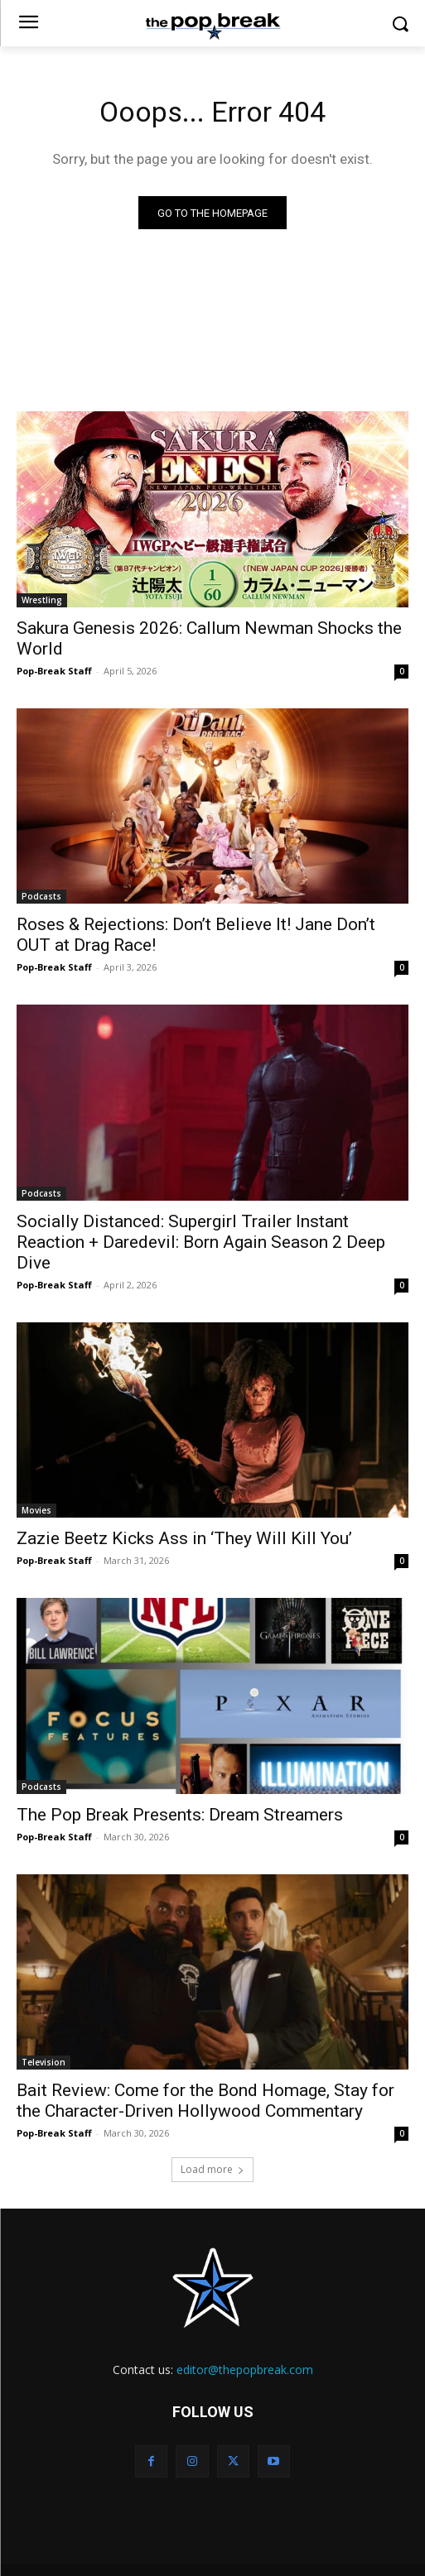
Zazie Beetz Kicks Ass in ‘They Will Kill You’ (184, 1538)
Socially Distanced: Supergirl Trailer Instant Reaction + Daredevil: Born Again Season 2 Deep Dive (201, 1242)
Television (43, 2062)
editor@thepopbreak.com (244, 2369)
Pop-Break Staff (54, 670)
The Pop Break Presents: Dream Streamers (180, 1815)
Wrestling (42, 600)
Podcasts (41, 896)
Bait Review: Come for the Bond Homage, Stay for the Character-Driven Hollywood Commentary (205, 2100)
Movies (36, 1510)
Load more (212, 2169)
